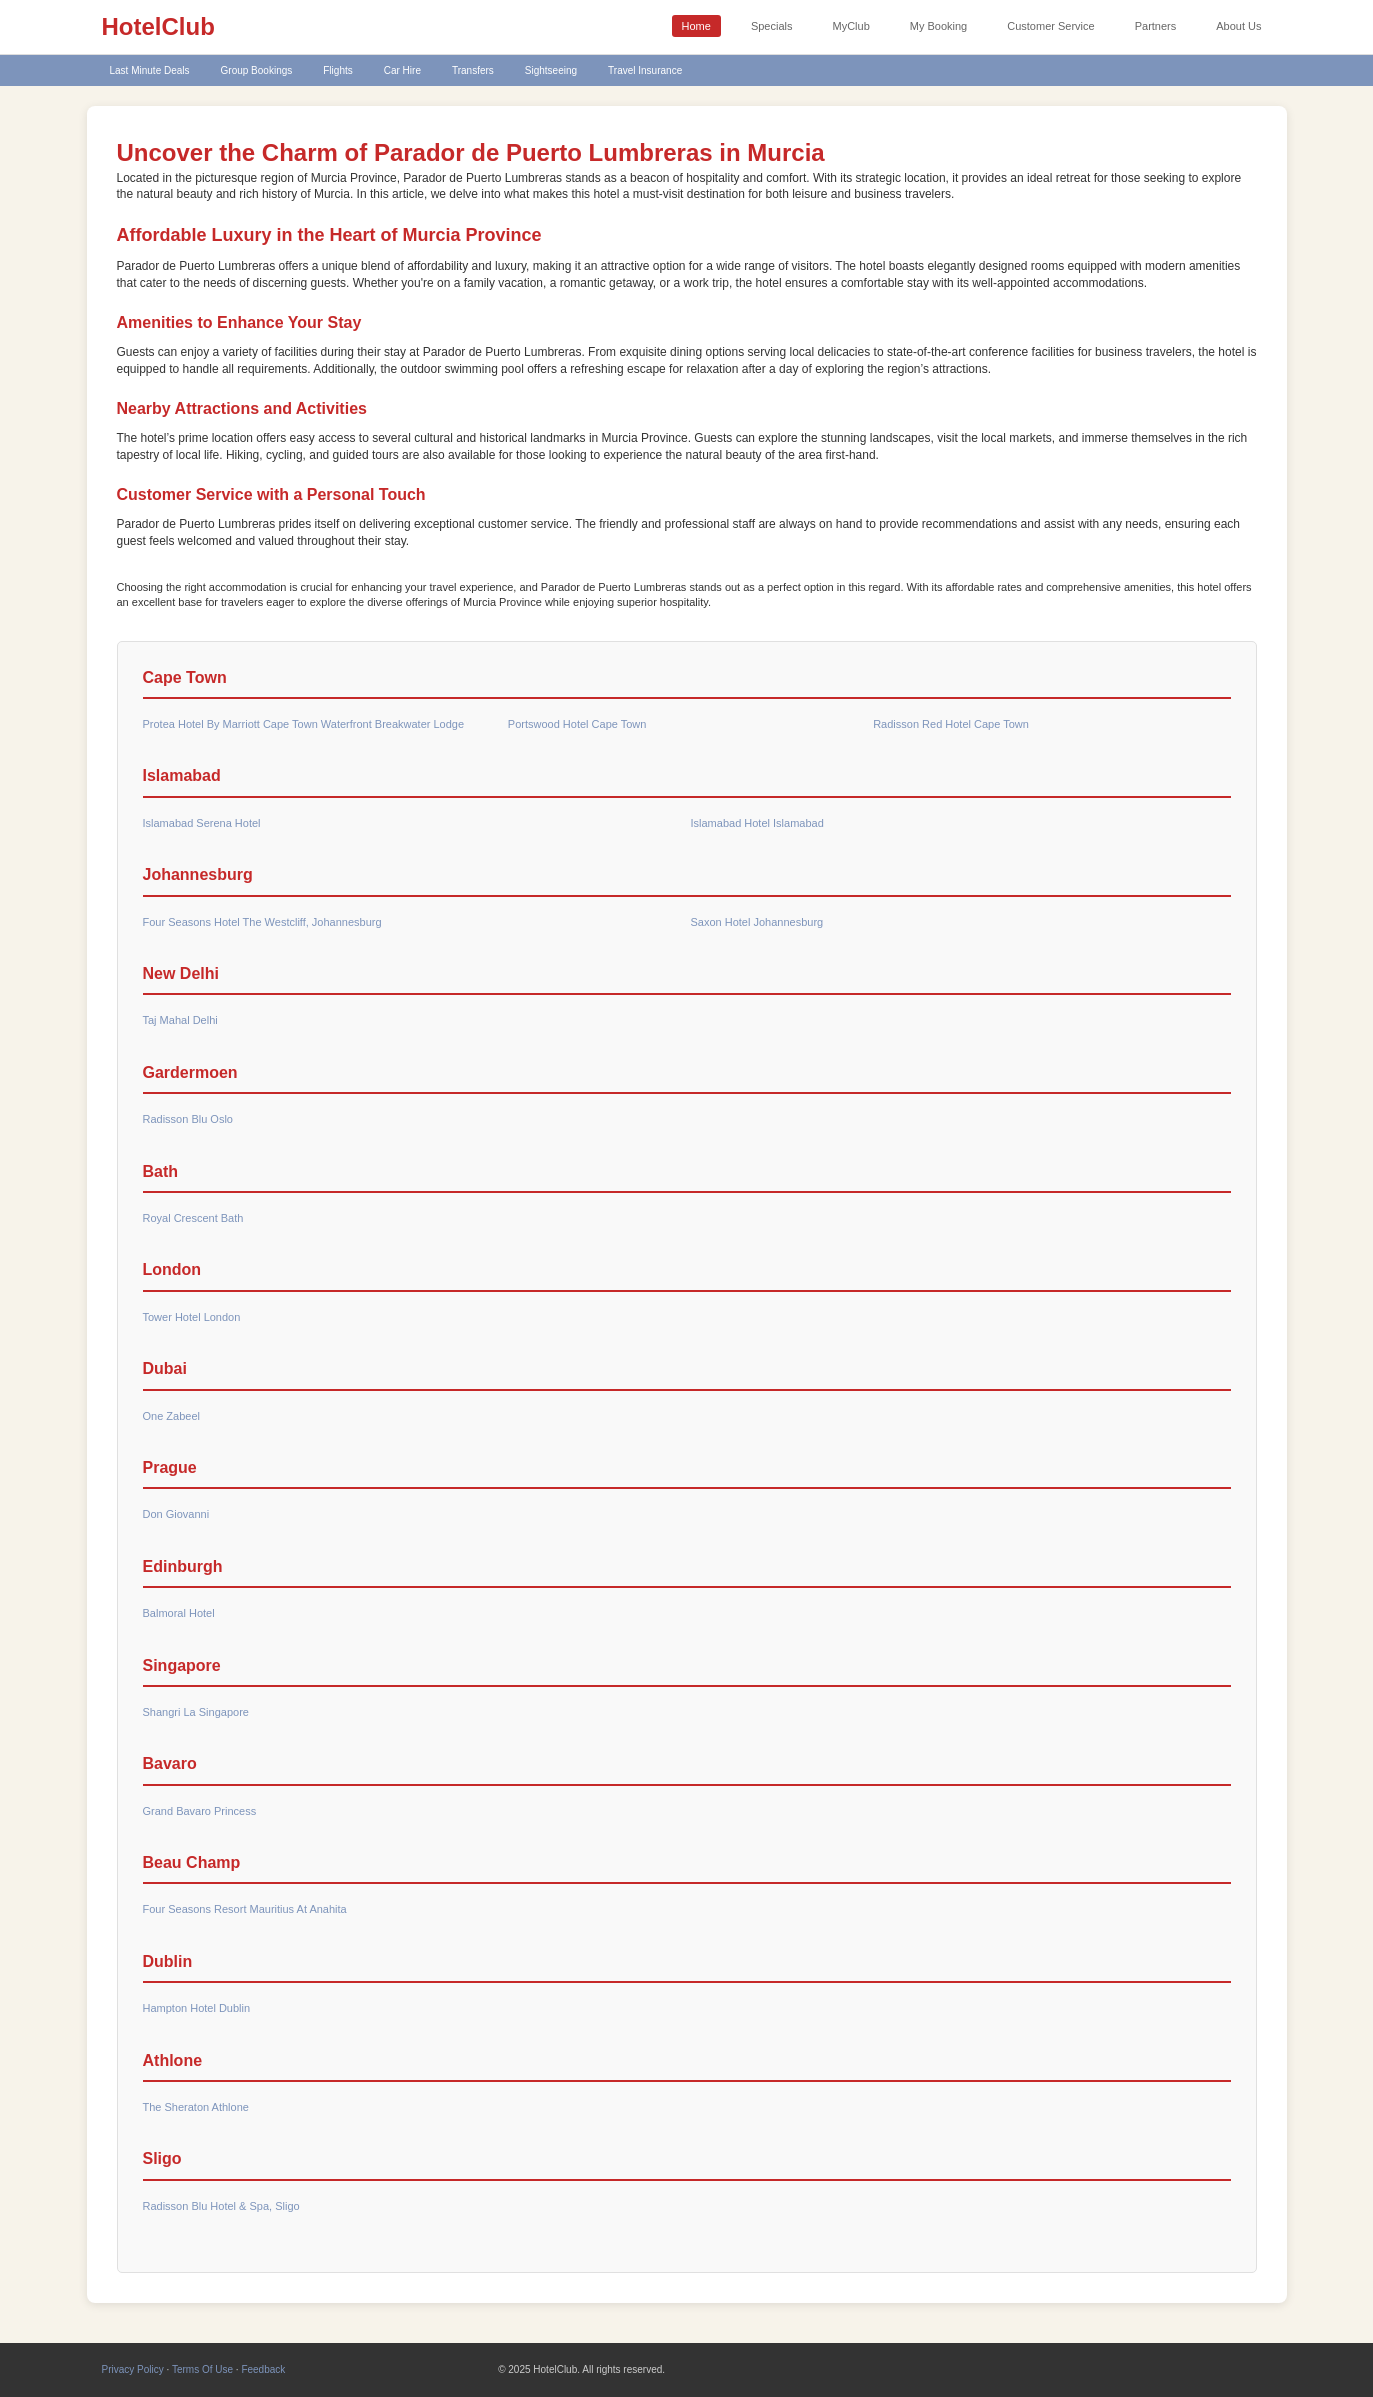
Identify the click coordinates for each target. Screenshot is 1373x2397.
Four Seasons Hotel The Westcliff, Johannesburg (262, 922)
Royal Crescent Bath (193, 1218)
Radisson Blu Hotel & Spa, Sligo (221, 2206)
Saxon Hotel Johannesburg (757, 922)
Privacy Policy (133, 2369)
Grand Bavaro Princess (200, 1811)
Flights (337, 70)
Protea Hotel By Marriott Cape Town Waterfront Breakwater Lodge (304, 724)
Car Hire (402, 70)
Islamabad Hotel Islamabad (757, 823)
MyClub (850, 26)
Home (696, 26)
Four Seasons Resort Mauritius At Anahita (245, 1909)
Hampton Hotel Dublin (197, 2008)
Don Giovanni (176, 1514)
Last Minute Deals (150, 70)
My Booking (938, 26)
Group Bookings (257, 70)
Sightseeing (551, 70)
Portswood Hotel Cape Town (577, 724)
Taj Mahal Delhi (180, 1020)
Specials (772, 26)
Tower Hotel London (192, 1317)
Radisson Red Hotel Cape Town (951, 724)
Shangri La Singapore (196, 1712)
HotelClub (158, 26)
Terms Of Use (202, 2369)
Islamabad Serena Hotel (202, 823)
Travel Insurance (645, 70)
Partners (1156, 26)
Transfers (473, 70)
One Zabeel (171, 1416)
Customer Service (1050, 26)
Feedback (263, 2369)
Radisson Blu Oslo (188, 1119)
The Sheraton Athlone (196, 2107)
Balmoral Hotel (179, 1613)
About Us (1238, 26)
